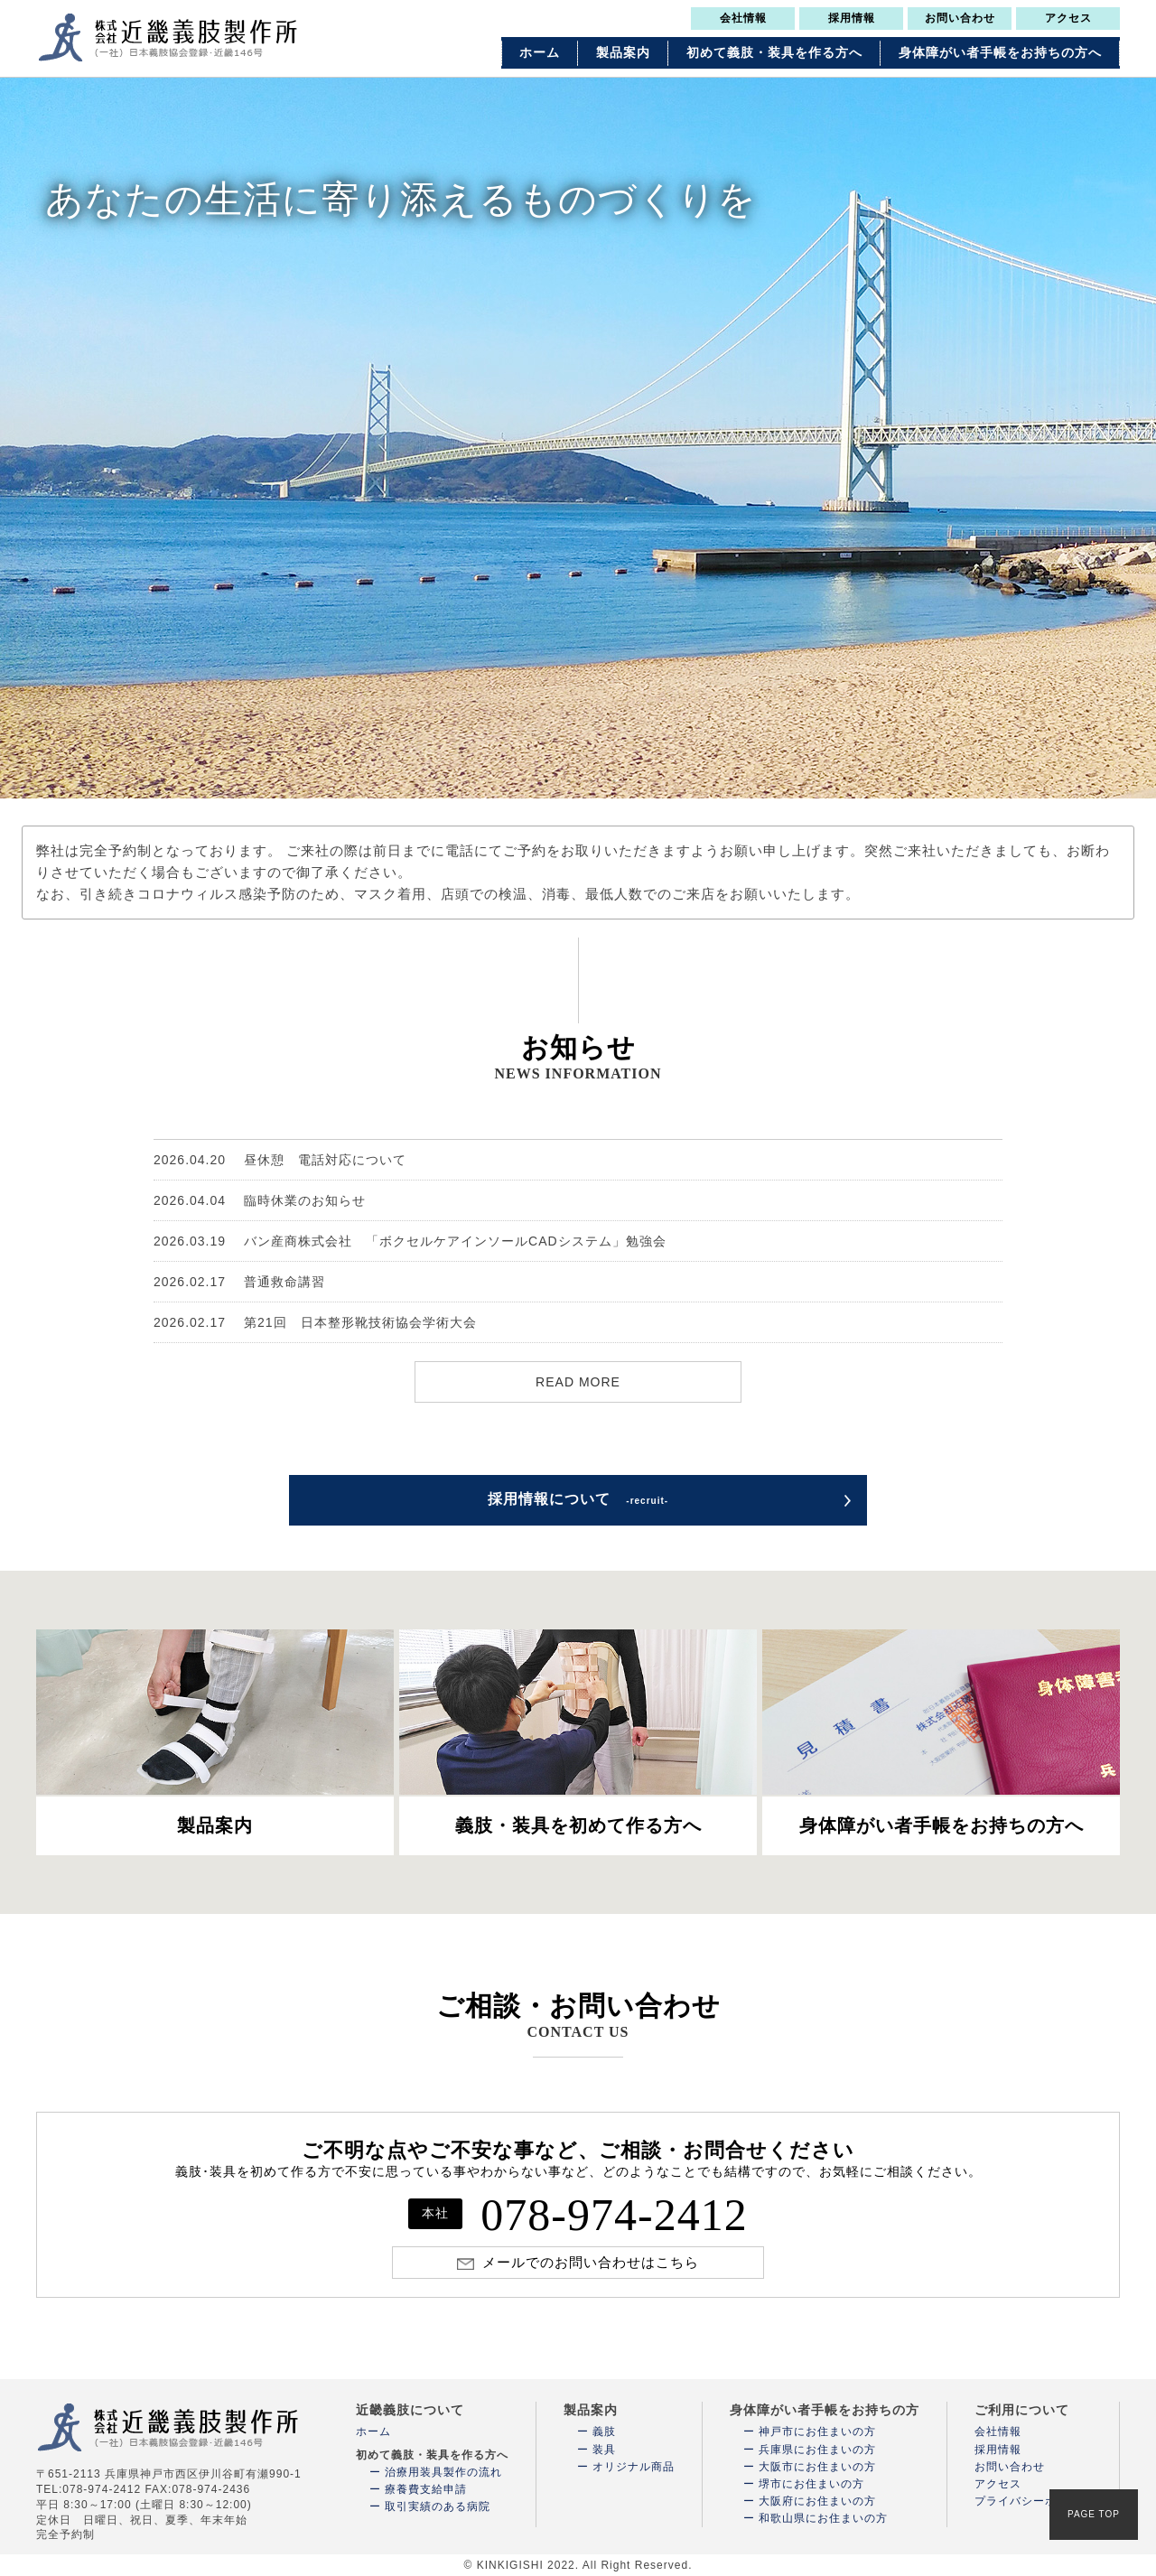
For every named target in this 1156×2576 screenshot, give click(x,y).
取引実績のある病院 (437, 2506)
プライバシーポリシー (1033, 2501)
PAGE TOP (1093, 2514)
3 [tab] (592, 780)
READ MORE (578, 1382)
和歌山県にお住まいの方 (823, 2518)
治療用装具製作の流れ (443, 2472)
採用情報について (578, 1499)
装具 (604, 2449)
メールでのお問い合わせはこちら (590, 2262)
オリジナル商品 (633, 2466)
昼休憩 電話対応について (280, 1160)
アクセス (1068, 18)
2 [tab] (569, 780)
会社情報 (743, 18)
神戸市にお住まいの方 (817, 2431)
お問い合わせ (960, 18)
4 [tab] (614, 780)
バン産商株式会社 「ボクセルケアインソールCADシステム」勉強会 (410, 1241)
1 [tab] (546, 780)
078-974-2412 (577, 2214)
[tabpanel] (578, 437)
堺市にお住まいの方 (811, 2484)
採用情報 (851, 18)
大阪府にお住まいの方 (817, 2501)
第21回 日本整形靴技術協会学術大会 (315, 1322)
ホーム (539, 53)
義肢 (604, 2431)
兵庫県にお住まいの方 (817, 2449)
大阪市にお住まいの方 (817, 2466)
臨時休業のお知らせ (260, 1200)
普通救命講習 (239, 1281)
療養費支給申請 (426, 2489)
